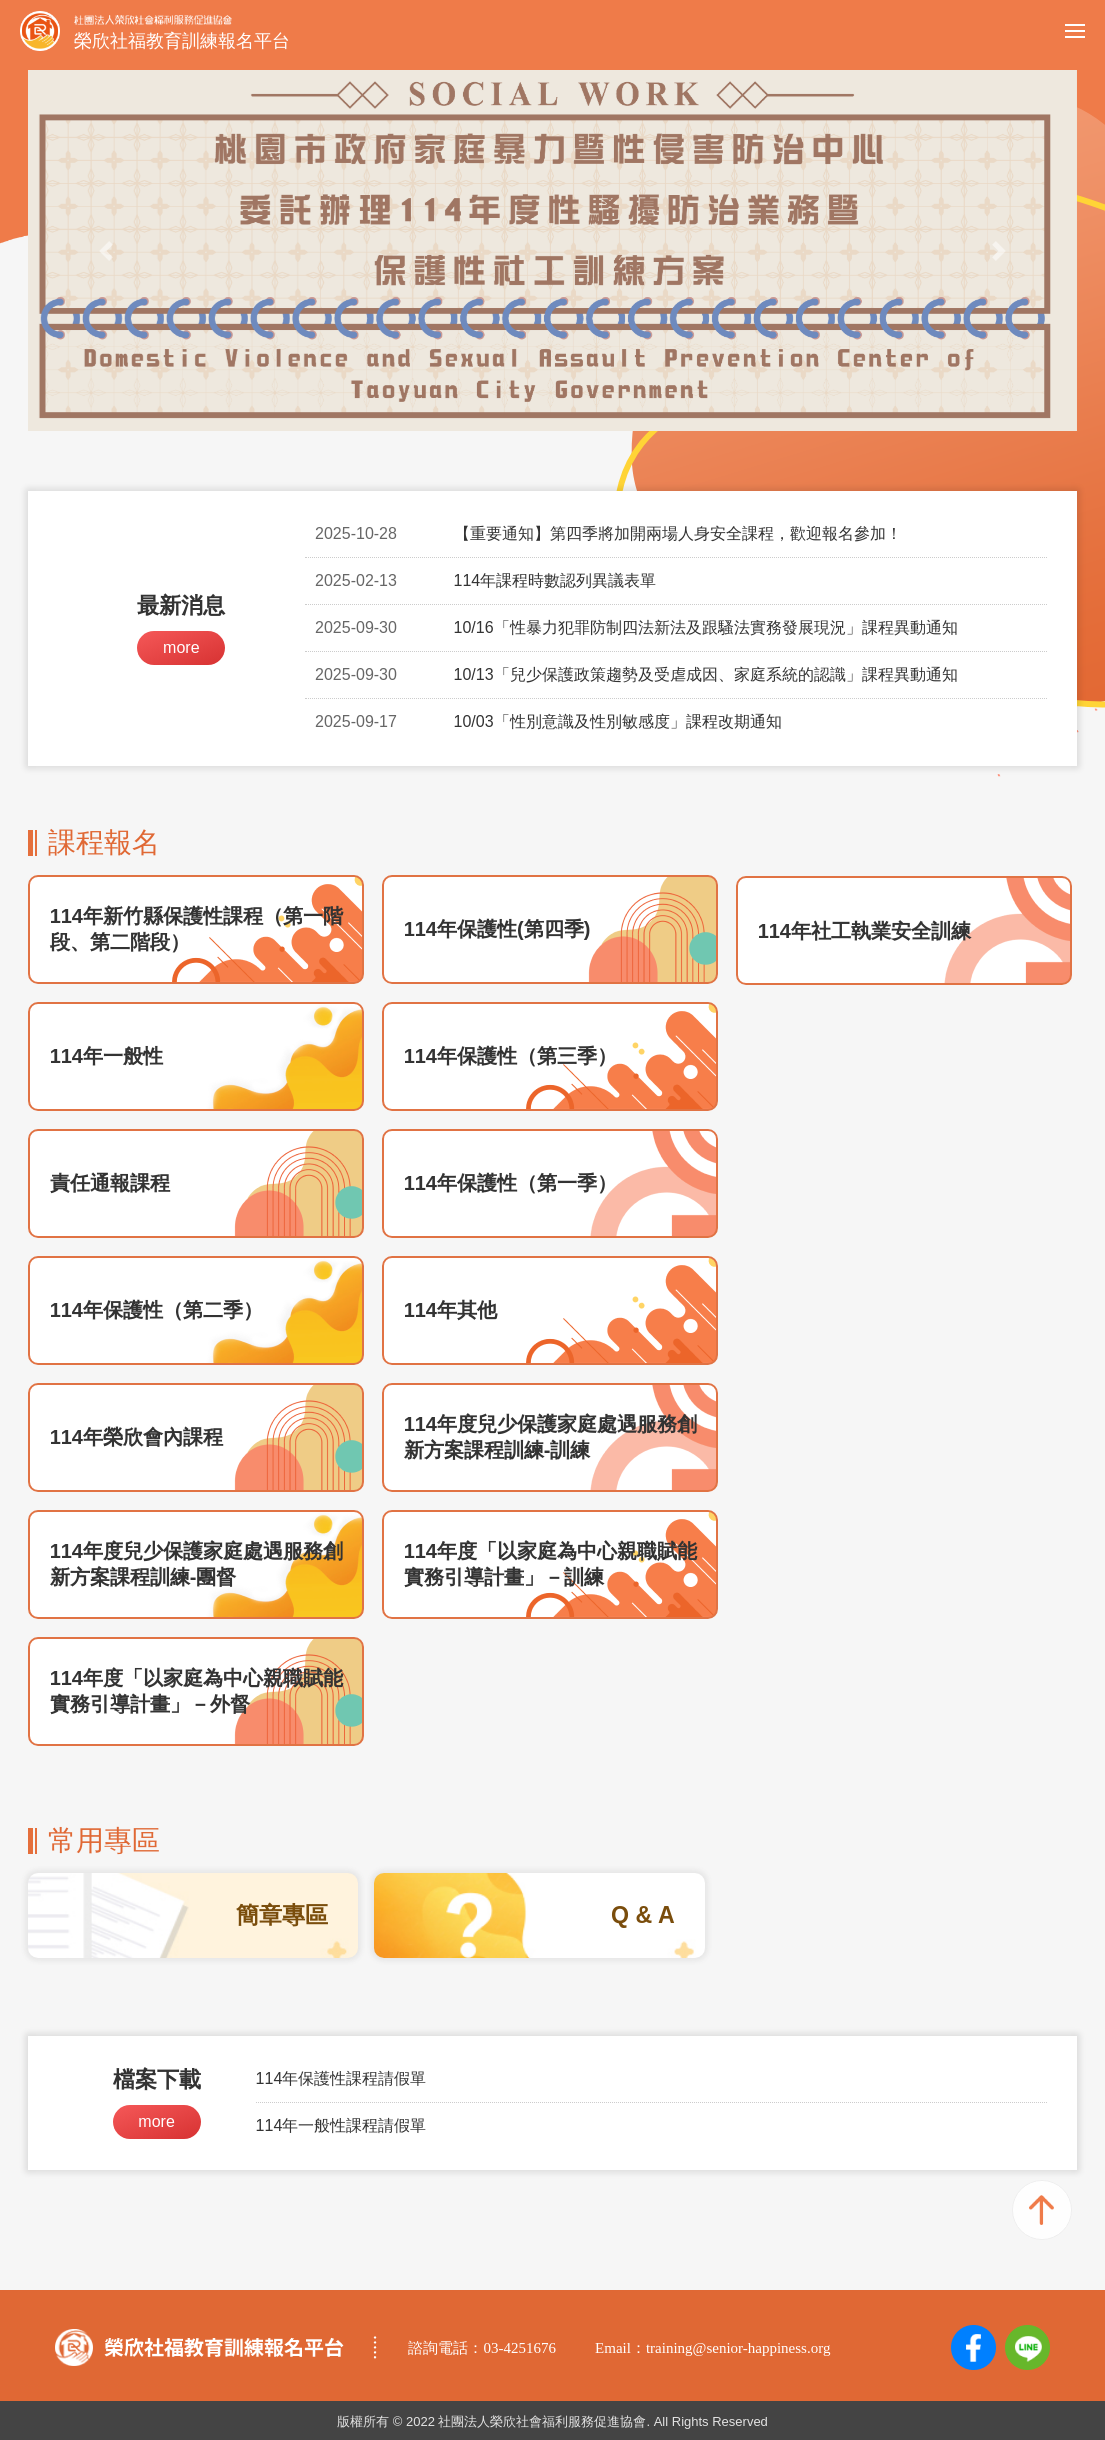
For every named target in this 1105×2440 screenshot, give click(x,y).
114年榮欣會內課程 (136, 1437)
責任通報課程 (110, 1183)
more (181, 647)
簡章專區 (282, 1915)
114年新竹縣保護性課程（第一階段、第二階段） (196, 929)
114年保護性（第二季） (156, 1310)
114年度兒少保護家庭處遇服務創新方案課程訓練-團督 (196, 1564)
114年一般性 (106, 1056)
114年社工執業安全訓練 (864, 931)
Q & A (643, 1915)
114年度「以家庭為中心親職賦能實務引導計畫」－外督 (196, 1691)
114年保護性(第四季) (497, 929)
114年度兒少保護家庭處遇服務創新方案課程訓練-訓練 (550, 1437)
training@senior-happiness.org (738, 2348)
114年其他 (450, 1310)
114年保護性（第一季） (510, 1183)
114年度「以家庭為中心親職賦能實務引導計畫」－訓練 (550, 1564)
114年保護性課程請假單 (341, 2078)
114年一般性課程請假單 (341, 2125)
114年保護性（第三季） (510, 1056)
